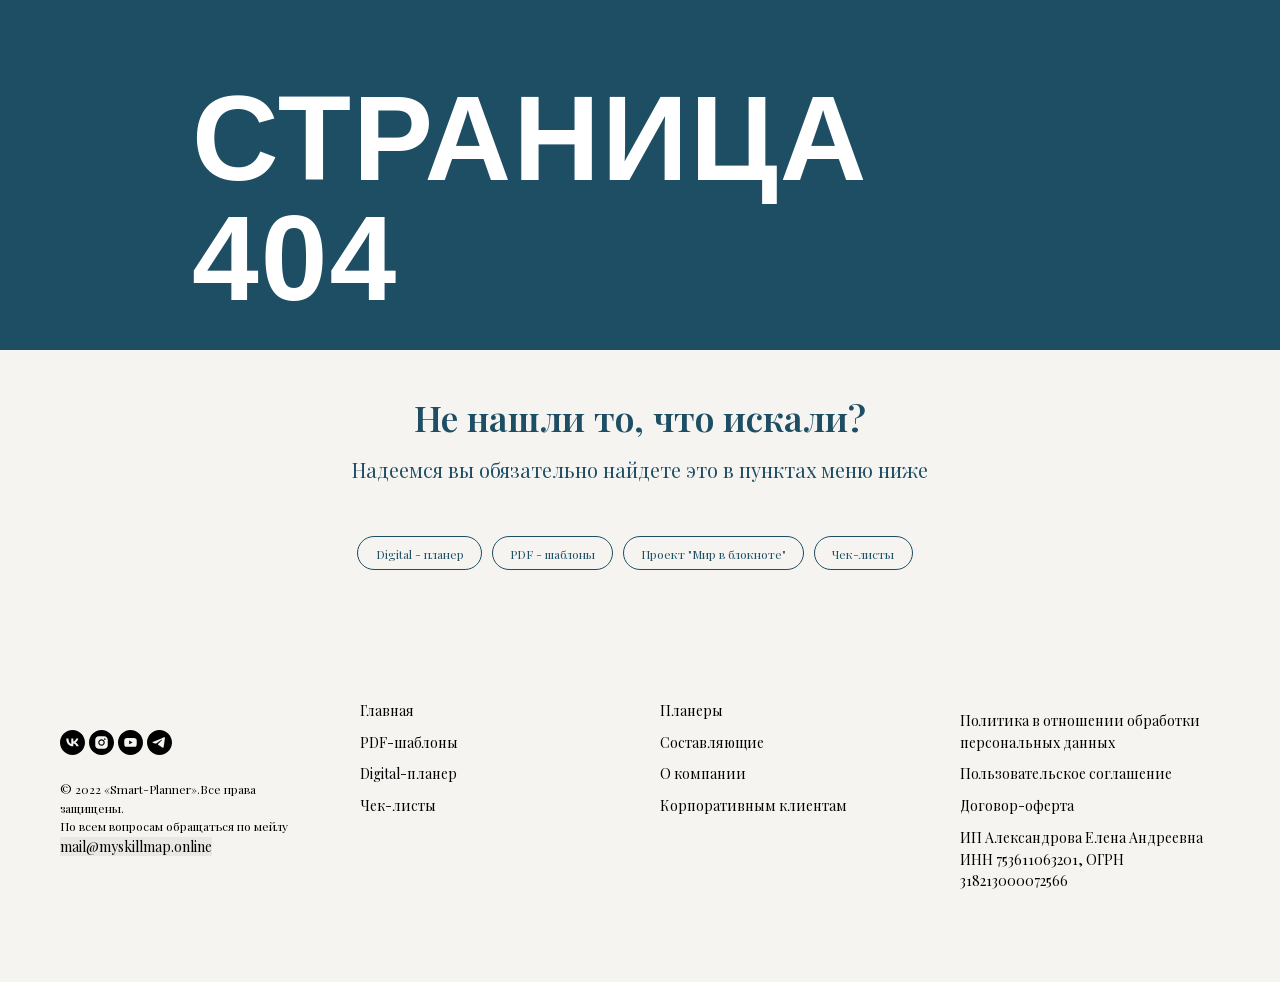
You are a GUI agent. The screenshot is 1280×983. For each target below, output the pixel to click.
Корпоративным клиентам (753, 806)
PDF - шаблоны (551, 554)
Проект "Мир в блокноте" (714, 554)
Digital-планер (408, 775)
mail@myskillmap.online (136, 847)
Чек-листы (866, 554)
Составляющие (712, 743)
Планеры (691, 711)
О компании (703, 775)
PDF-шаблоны (409, 743)
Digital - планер (417, 554)
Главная (387, 711)
